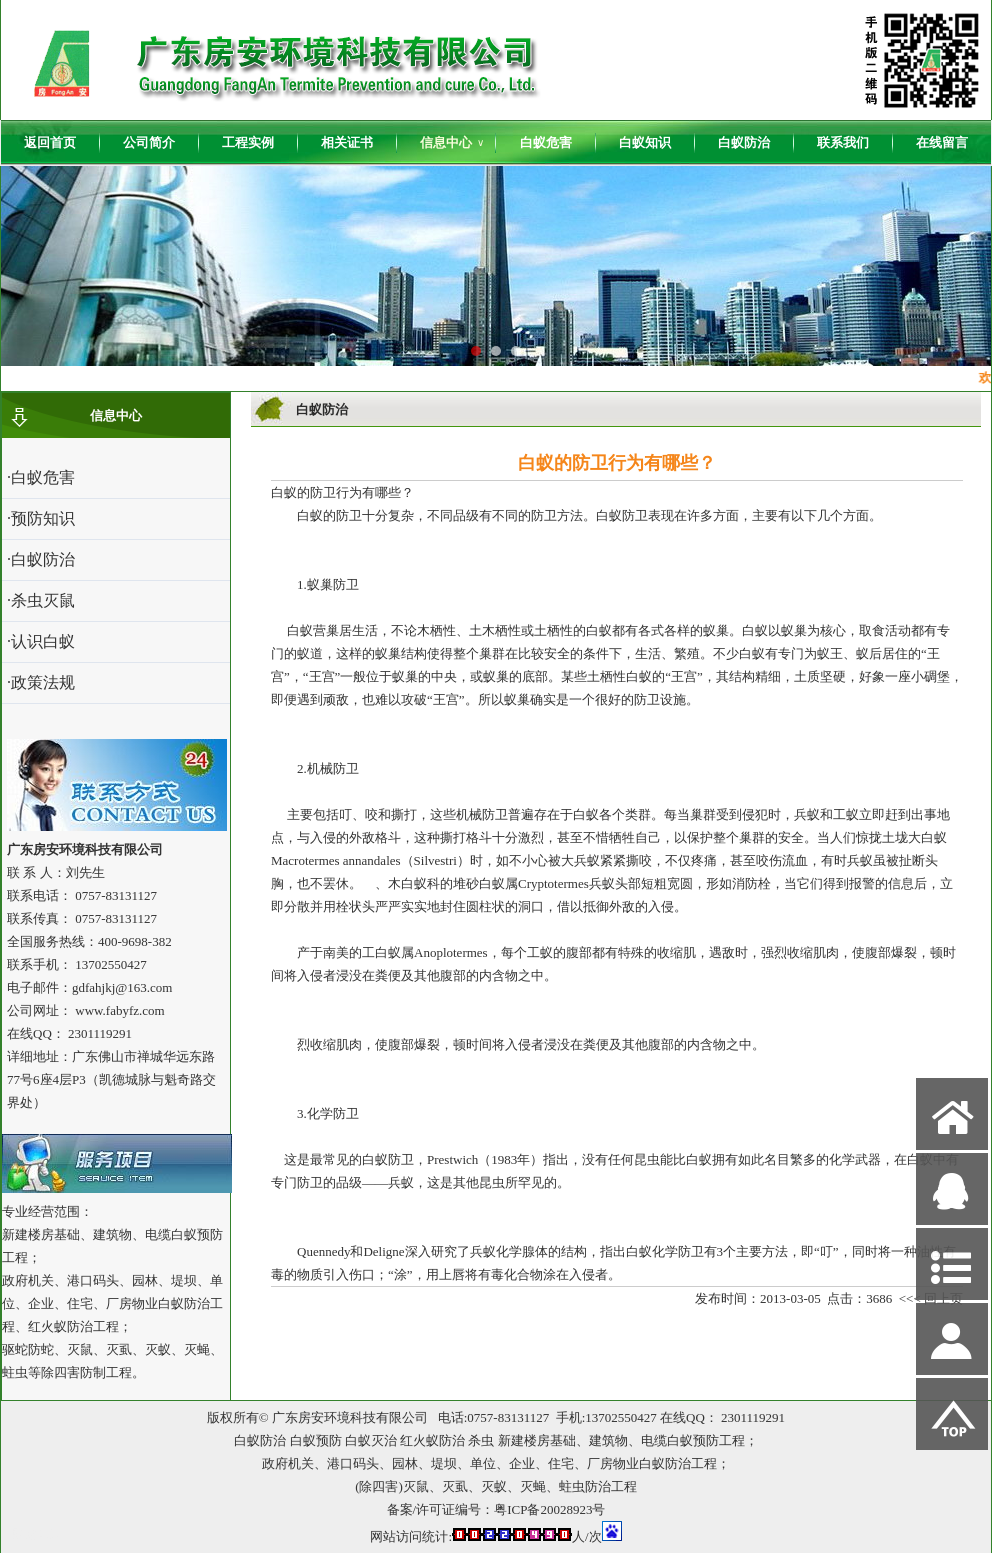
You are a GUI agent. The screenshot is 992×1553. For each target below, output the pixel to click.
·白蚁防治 (41, 559)
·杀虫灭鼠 (41, 600)
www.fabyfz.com (119, 1010)
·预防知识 (41, 518)
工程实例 (248, 142)
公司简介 (149, 142)
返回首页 (50, 142)
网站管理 (37, 1534)
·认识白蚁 (41, 641)
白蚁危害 (546, 142)
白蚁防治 (744, 142)
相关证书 (347, 142)
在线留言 (942, 142)
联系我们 (843, 142)
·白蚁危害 (41, 477)
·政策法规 (41, 682)
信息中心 (452, 143)
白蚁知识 (645, 142)
